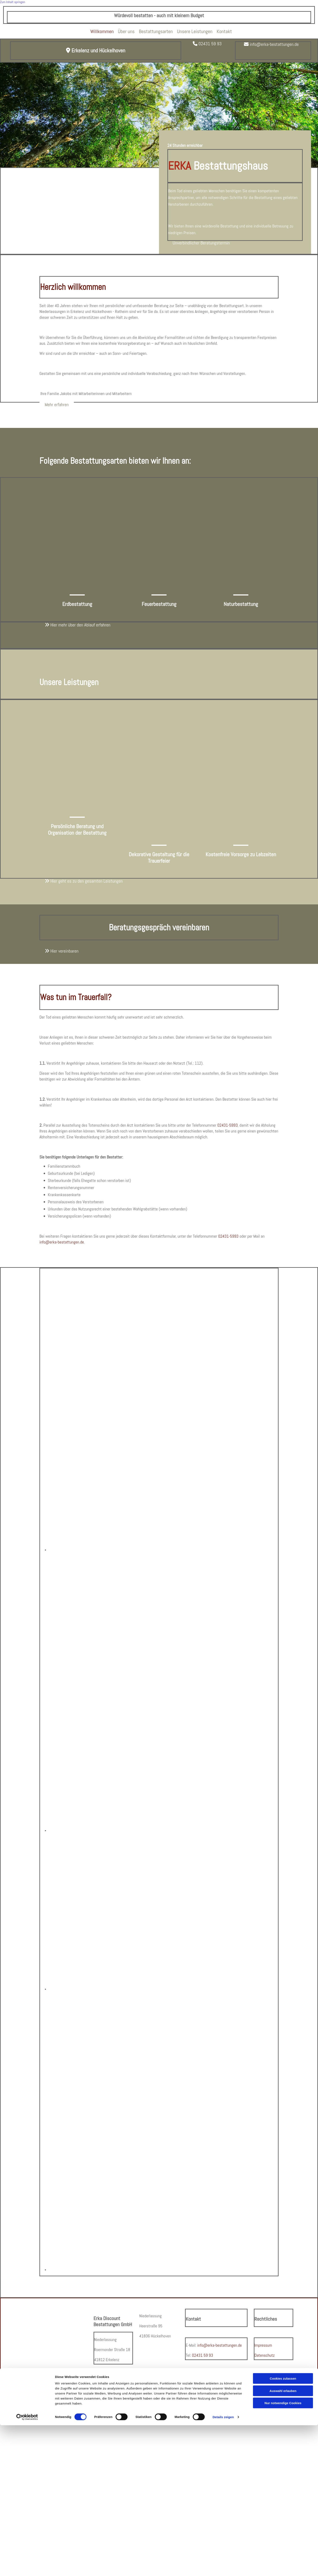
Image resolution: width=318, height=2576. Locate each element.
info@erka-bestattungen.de (61, 1242)
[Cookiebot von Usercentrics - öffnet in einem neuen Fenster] (27, 1500)
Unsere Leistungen (194, 32)
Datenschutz (264, 2355)
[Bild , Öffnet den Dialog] (153, 1550)
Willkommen (102, 32)
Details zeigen (223, 1500)
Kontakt (224, 32)
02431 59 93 (202, 2355)
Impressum (263, 2345)
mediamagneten (120, 2388)
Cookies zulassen (283, 1462)
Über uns (126, 32)
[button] (207, 43)
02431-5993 (227, 1125)
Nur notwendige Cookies (283, 1486)
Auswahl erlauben (283, 1474)
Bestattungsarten (156, 32)
